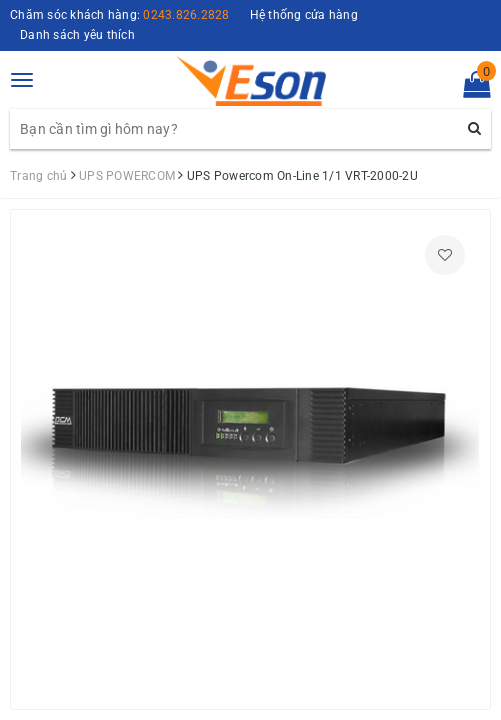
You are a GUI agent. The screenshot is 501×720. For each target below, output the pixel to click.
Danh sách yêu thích (77, 35)
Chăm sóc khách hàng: (120, 15)
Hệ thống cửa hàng (304, 15)
